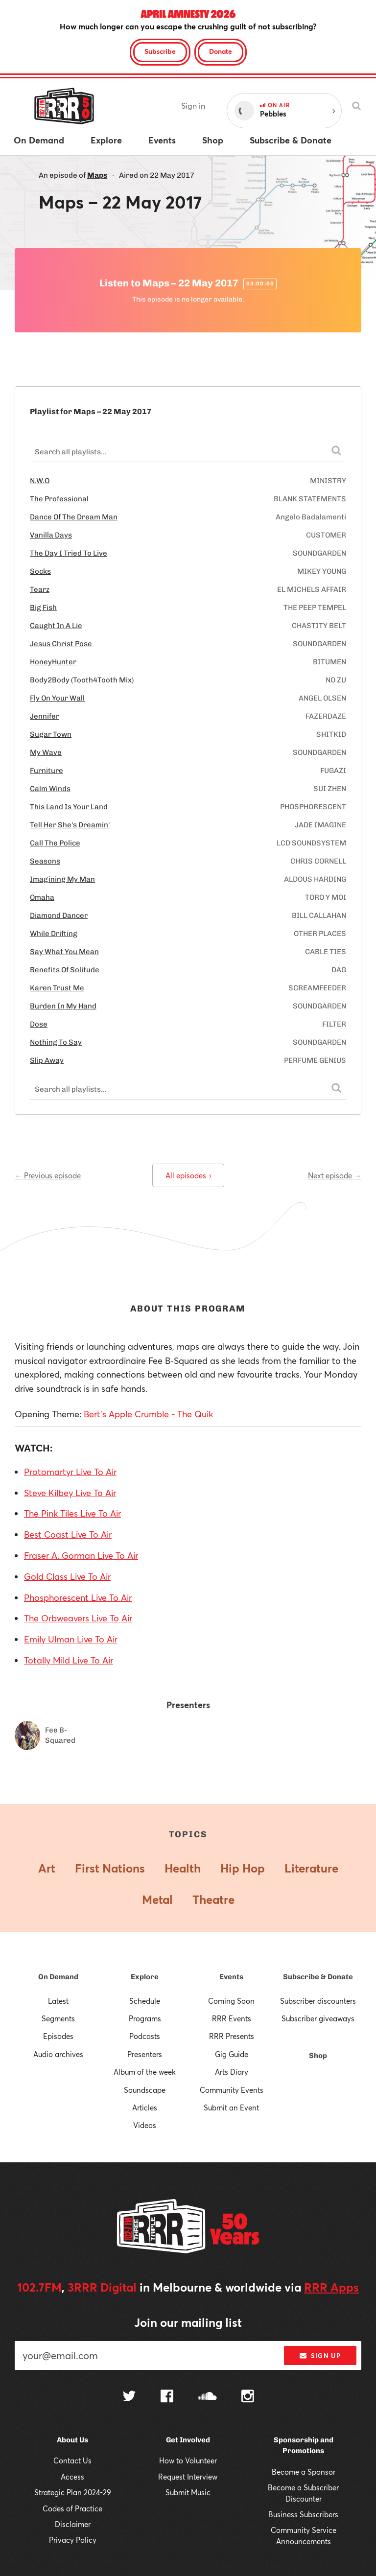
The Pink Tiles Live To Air (72, 1513)
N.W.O (39, 480)
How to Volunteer (188, 2460)
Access (72, 2477)
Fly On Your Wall (57, 698)
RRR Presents (231, 2036)
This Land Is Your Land (69, 806)
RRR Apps (331, 2287)
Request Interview (187, 2477)
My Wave (46, 752)
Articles (144, 2107)
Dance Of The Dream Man (74, 517)
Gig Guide (231, 2054)
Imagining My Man (62, 879)
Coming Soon (231, 2001)
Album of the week (145, 2072)
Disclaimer (73, 2524)
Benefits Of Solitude (64, 969)
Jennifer (44, 716)
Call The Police (55, 843)
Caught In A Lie (56, 625)
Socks (40, 571)
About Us (72, 2439)
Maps (97, 175)
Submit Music (188, 2492)
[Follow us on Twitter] (129, 2397)
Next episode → (334, 1175)
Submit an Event (231, 2107)
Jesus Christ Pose (61, 643)
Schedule (144, 2001)
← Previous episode (48, 1175)
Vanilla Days (51, 535)
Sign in (193, 105)
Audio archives (58, 2054)
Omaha (42, 897)
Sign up (320, 2355)
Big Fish (43, 607)
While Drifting (53, 933)
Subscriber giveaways (318, 2018)
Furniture (46, 770)
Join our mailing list (188, 2322)
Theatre (213, 1899)
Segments (58, 2018)
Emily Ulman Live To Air (71, 1639)
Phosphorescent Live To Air (78, 1597)
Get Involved (188, 2439)
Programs (145, 2018)
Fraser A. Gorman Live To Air (81, 1555)
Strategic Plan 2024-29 (72, 2492)
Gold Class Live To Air (67, 1576)
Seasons (45, 861)
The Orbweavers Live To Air (78, 1618)
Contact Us (72, 2460)
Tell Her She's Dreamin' (70, 824)
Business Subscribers (303, 2514)
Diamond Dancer (59, 915)
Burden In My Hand (63, 1006)
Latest (58, 2001)
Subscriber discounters (318, 2001)
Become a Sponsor (303, 2472)
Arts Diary (231, 2072)
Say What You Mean (64, 951)
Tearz (39, 589)
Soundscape (144, 2090)
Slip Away (47, 1060)
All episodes (188, 1175)
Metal (157, 1899)
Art (46, 1868)
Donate (220, 51)
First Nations (110, 1868)
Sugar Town (50, 734)
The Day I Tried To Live (68, 553)
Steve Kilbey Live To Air (70, 1493)
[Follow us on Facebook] (167, 2397)
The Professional (59, 498)
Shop (318, 2055)
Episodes (58, 2036)
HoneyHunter (53, 661)
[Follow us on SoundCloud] (207, 2397)
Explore (145, 1976)
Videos (144, 2125)
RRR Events (231, 2018)
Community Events (231, 2090)
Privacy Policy (72, 2540)
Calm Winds (50, 788)
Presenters (144, 2054)
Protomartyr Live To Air (70, 1471)
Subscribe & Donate (318, 1976)
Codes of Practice (72, 2508)
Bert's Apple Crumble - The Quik (148, 1414)
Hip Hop (242, 1868)
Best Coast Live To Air (68, 1534)
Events (231, 1976)
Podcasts (144, 2036)
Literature (311, 1868)
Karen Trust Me (57, 988)
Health (182, 1868)
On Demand (58, 1976)
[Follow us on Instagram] (247, 2397)
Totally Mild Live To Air (68, 1660)
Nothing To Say (56, 1042)
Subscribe (160, 51)
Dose (38, 1024)
